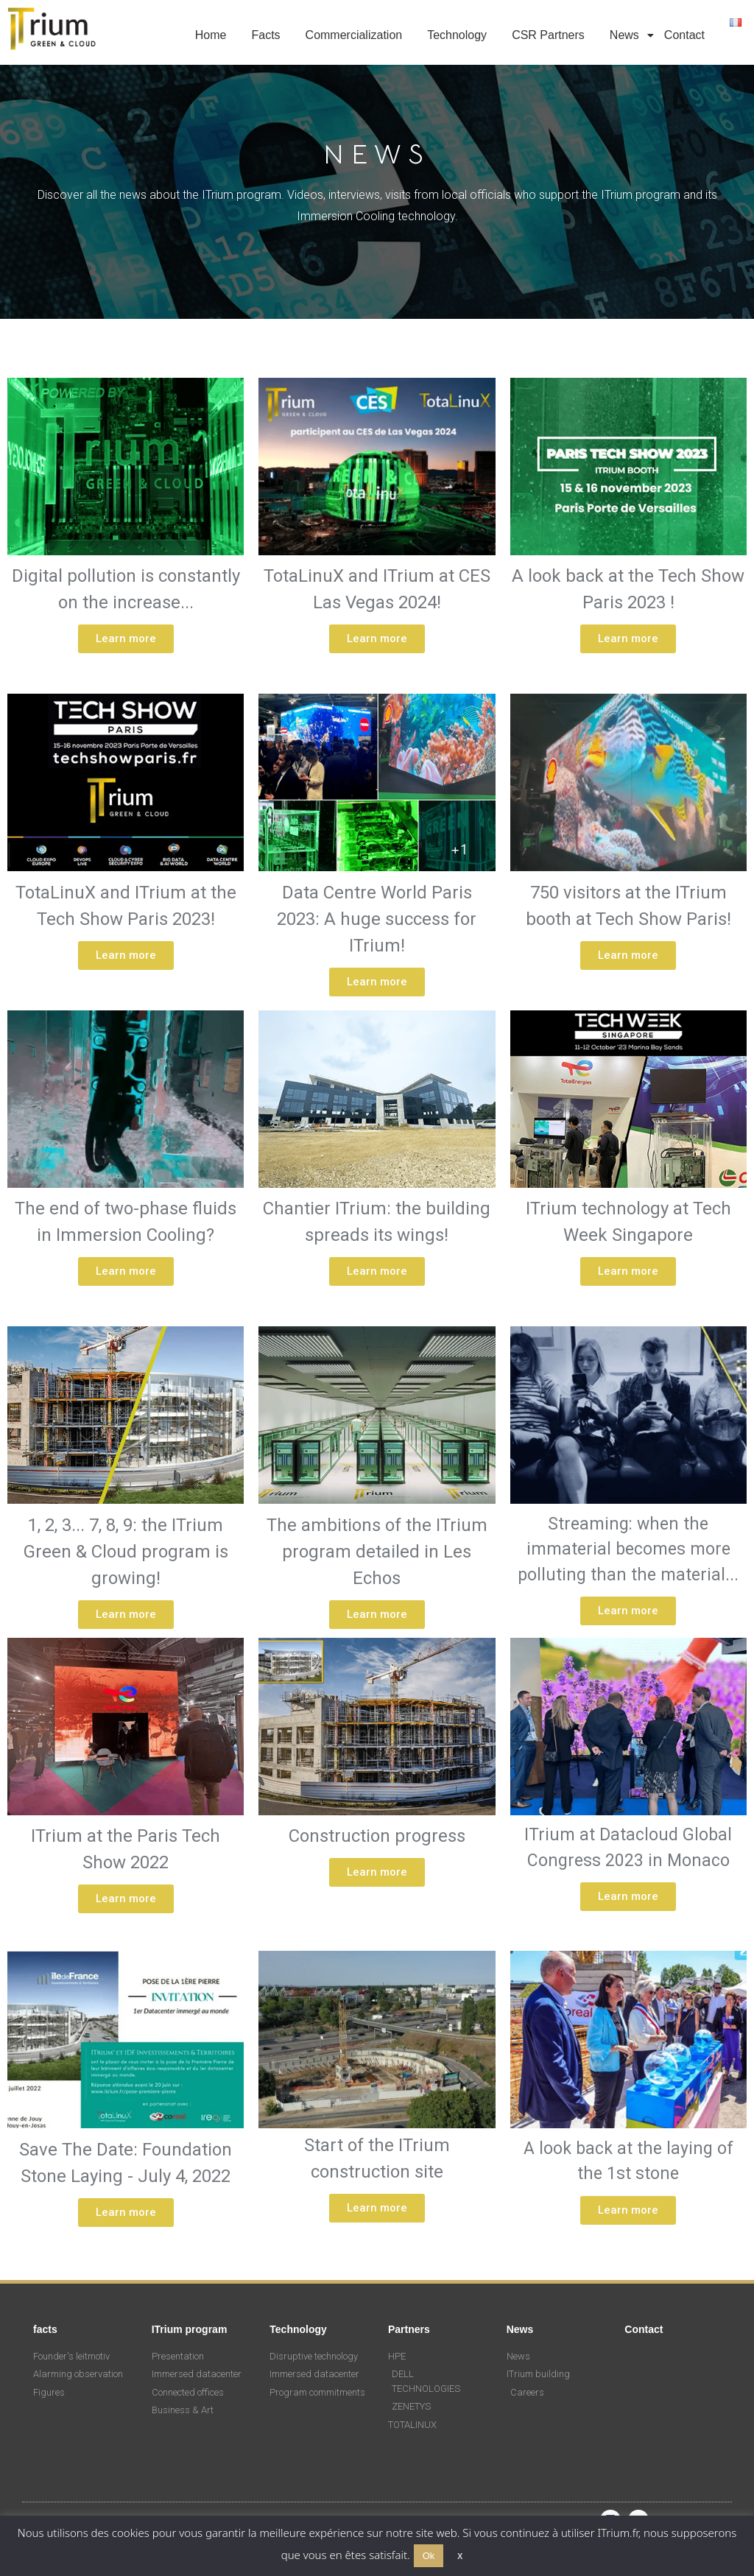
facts (45, 2329)
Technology (457, 35)
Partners (409, 2329)
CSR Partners (548, 35)
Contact (684, 35)
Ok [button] (429, 2555)
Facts (265, 35)
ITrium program (190, 2329)
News (627, 35)
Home (211, 35)
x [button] (459, 2555)
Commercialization (354, 35)
